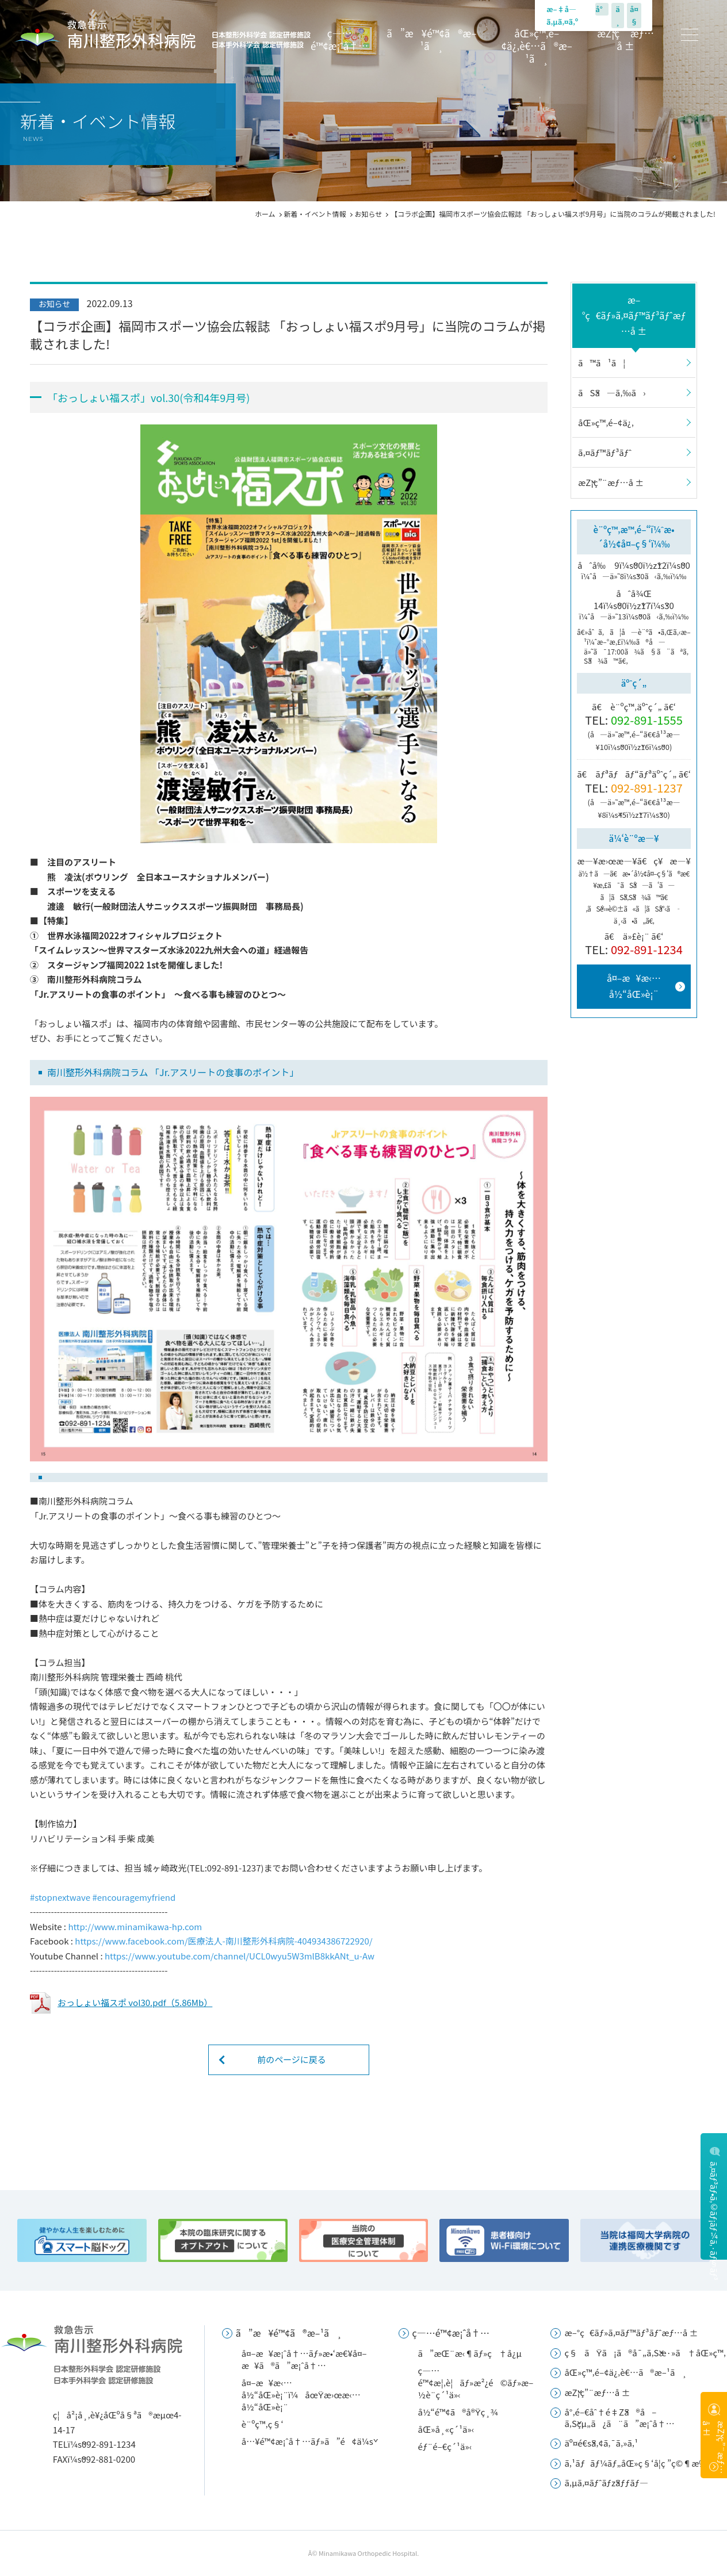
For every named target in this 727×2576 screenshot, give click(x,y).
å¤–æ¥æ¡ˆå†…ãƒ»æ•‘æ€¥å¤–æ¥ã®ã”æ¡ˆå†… (304, 2359)
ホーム (265, 214)
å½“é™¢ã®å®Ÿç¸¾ (458, 2412)
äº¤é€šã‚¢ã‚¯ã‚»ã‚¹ (601, 2443)
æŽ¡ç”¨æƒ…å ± (625, 39)
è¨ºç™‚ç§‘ (263, 2424)
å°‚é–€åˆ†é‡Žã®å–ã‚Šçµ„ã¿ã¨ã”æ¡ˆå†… (619, 2417)
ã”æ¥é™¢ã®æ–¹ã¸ (431, 39)
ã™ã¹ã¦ (601, 363)
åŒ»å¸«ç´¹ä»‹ (446, 2429)
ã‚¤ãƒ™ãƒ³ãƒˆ (605, 452)
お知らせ (368, 214)
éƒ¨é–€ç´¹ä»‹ (445, 2446)
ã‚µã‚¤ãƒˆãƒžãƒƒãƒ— (606, 2483)
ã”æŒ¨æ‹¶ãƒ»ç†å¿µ (470, 2353)
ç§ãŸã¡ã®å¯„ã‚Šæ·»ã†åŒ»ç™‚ (645, 2353)
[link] (60, 1897)
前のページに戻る (291, 2059)
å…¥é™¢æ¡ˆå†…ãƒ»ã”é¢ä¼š (307, 2441)
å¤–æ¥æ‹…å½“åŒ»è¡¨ (634, 985)
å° (601, 8)
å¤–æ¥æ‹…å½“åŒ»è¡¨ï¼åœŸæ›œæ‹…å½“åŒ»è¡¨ (301, 2394)
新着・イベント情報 (315, 214)
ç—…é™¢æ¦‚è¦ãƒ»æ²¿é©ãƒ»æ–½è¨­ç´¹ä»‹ (476, 2382)
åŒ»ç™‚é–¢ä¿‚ (606, 422)
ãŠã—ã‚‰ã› (611, 392)
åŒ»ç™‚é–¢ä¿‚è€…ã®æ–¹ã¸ (537, 46)
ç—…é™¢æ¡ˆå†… (339, 39)
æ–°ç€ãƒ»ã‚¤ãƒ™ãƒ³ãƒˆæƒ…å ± (634, 315)
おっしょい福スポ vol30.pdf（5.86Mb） (135, 2002)
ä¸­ (617, 15)
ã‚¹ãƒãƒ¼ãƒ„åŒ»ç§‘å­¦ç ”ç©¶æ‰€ (638, 2463)
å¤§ (634, 15)
